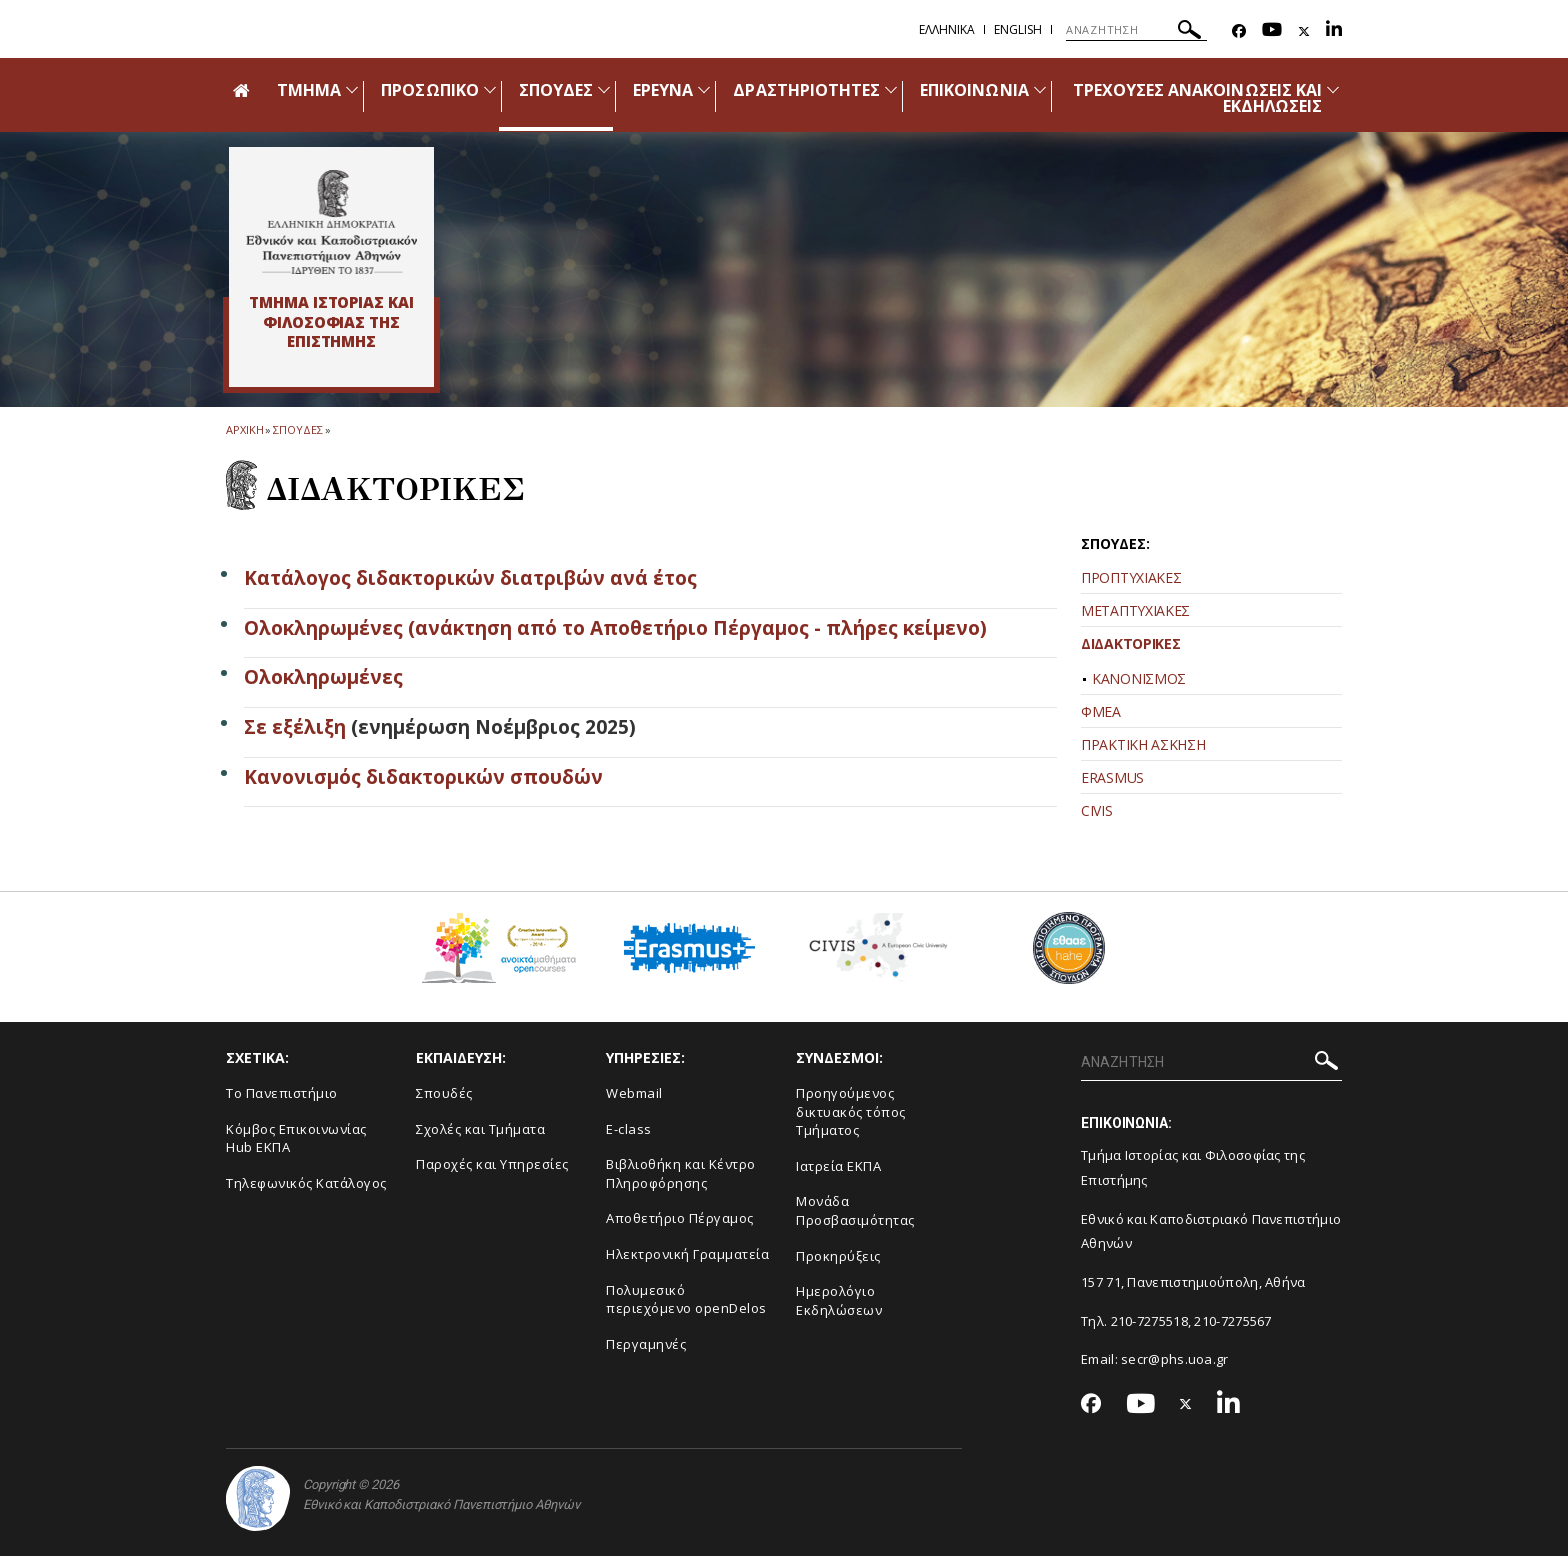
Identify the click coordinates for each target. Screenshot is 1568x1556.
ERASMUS (1112, 777)
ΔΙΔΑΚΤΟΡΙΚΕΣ (1130, 643)
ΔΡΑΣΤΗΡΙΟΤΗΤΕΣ (806, 90)
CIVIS (1097, 810)
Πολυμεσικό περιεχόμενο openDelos (686, 1299)
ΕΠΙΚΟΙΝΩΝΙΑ (974, 90)
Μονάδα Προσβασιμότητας (855, 1210)
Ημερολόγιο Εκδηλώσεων (839, 1300)
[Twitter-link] (1304, 31)
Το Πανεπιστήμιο (282, 1093)
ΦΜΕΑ (1101, 711)
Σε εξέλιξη (295, 727)
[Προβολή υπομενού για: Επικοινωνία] (1040, 89)
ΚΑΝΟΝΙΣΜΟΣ (1139, 678)
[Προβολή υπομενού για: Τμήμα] (352, 89)
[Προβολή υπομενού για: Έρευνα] (704, 89)
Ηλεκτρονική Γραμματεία (687, 1254)
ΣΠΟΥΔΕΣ (556, 90)
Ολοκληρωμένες (323, 677)
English (1018, 29)
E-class (629, 1129)
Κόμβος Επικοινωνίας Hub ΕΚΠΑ (296, 1138)
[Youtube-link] (1272, 31)
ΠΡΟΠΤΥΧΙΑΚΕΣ (1131, 577)
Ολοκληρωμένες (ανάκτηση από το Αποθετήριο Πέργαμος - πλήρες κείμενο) (615, 628)
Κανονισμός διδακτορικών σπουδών (423, 777)
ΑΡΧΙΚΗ (244, 429)
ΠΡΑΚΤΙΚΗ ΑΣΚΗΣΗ (1143, 744)
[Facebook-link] (1239, 31)
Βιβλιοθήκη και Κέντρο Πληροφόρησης (681, 1173)
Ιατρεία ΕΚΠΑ (838, 1166)
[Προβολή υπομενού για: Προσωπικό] (490, 89)
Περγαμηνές (646, 1344)
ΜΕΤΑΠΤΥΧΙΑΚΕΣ (1135, 610)
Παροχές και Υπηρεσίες (492, 1164)
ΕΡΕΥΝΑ (663, 90)
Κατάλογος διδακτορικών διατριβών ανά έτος (470, 578)
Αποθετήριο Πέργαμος (680, 1218)
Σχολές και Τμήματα (480, 1129)
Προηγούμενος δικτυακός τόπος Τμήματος (851, 1111)
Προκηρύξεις (838, 1256)
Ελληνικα (947, 29)
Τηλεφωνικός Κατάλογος (306, 1183)
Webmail (634, 1093)
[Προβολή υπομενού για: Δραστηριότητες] (891, 89)
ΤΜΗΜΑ (309, 90)
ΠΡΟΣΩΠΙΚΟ (429, 90)
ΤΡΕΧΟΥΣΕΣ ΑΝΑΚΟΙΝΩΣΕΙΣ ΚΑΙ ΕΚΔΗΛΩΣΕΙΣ (1197, 98)
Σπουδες (297, 429)
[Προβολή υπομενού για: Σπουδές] (604, 89)
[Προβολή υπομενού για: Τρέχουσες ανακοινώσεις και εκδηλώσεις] (1333, 89)
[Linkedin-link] (1334, 31)
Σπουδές (444, 1093)
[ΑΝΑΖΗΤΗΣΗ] (1136, 30)
